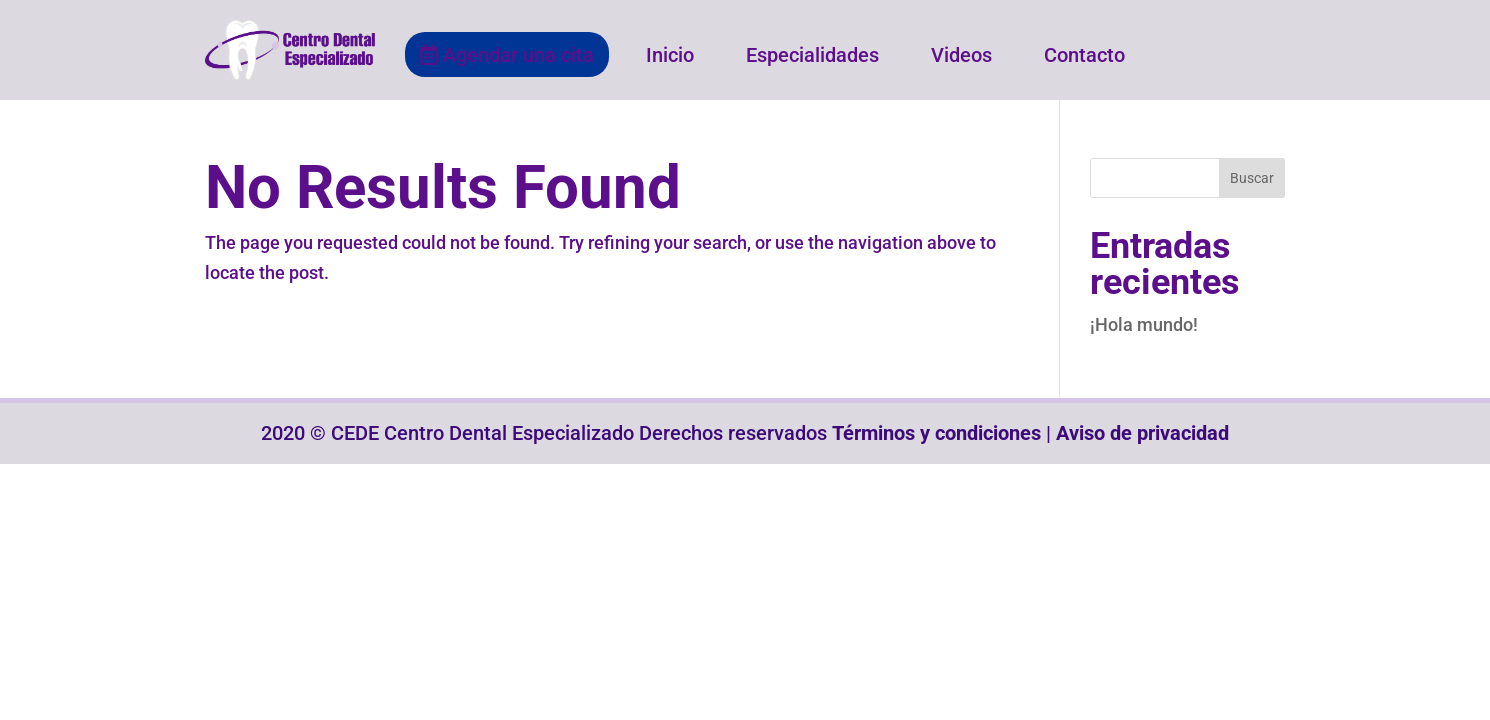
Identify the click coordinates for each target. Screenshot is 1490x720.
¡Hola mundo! (1144, 324)
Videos (961, 55)
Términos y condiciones (936, 433)
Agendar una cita (507, 55)
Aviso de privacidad (1142, 433)
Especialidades (812, 55)
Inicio (670, 55)
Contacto (1084, 55)
